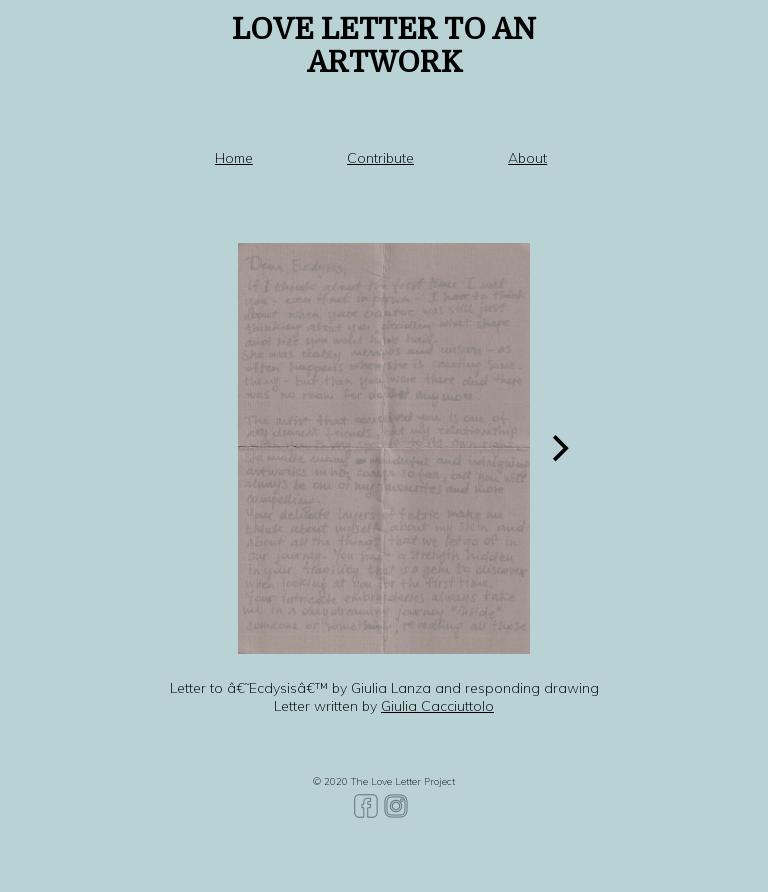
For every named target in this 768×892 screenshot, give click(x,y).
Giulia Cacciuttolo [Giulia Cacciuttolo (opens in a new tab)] (437, 706)
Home (234, 158)
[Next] (559, 448)
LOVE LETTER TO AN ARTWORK (384, 46)
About (527, 158)
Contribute (380, 158)
